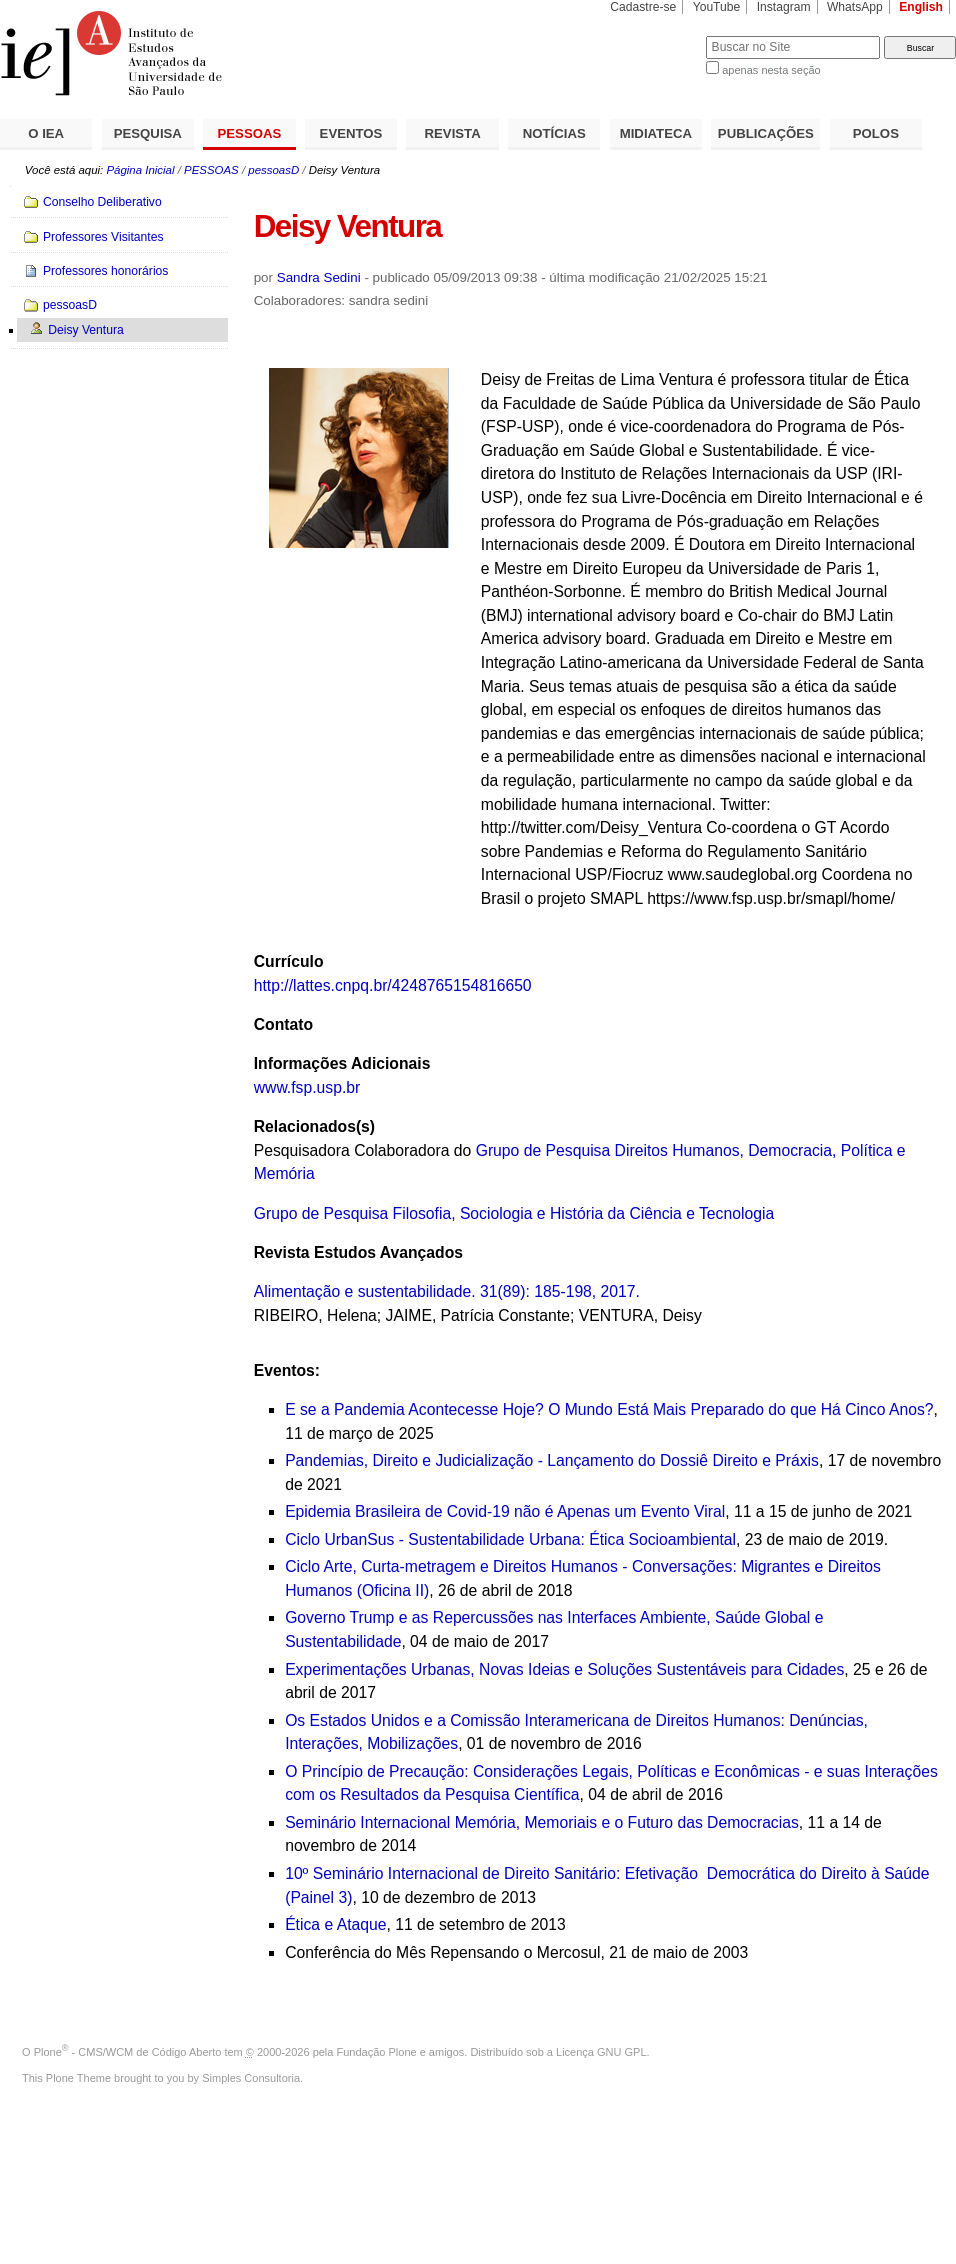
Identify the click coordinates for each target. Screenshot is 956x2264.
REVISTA (453, 133)
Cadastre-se (643, 7)
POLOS (876, 133)
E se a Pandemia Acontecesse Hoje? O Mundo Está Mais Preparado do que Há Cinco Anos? (609, 1409)
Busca (657, 35)
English (921, 7)
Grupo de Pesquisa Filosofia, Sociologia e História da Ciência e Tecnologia (514, 1213)
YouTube (717, 7)
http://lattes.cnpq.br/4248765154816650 (393, 985)
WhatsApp (855, 7)
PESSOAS (250, 133)
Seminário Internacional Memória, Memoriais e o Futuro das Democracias (542, 1822)
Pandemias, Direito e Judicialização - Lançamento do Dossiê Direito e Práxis (552, 1460)
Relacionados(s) (314, 1126)
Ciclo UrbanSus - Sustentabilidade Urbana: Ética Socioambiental (510, 1539)
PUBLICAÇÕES (766, 133)
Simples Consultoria (251, 2078)
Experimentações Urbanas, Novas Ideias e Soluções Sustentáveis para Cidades (564, 1669)
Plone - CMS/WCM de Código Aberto (128, 2052)
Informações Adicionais (342, 1063)
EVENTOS (351, 133)
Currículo (289, 961)
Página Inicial (140, 170)
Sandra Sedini (319, 277)
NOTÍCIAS (554, 133)
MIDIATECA (656, 133)
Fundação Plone (377, 2052)
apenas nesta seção (771, 70)
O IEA (46, 133)
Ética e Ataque (335, 1924)
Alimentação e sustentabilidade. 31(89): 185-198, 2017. (447, 1291)
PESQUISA (148, 133)
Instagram (784, 7)
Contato (283, 1024)
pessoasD (273, 170)
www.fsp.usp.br (307, 1087)
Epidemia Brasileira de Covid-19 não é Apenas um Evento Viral (505, 1511)
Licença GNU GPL (601, 2052)
